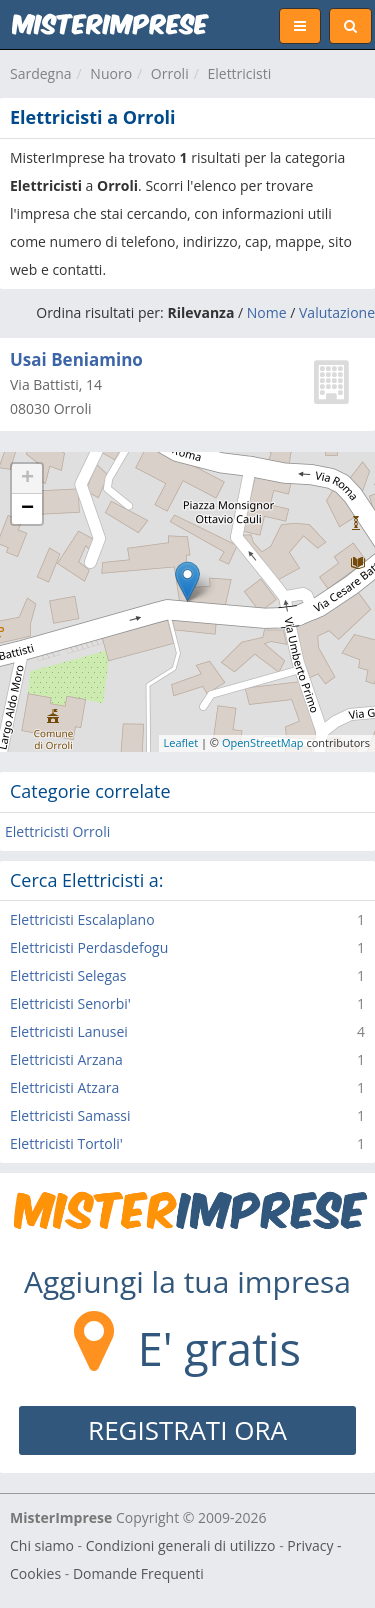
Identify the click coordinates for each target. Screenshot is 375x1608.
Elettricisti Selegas (68, 975)
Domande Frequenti (138, 1573)
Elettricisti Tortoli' (66, 1143)
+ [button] (27, 479)
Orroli (170, 73)
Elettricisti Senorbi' (70, 1003)
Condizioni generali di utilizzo (181, 1545)
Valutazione (337, 312)
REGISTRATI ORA (187, 1430)
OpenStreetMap (263, 742)
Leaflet (181, 742)
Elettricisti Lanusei (69, 1031)
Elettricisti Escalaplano (82, 919)
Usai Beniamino (76, 359)
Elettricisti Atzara (64, 1087)
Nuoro (111, 73)
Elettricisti (239, 73)
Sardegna (41, 73)
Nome (267, 312)
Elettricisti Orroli (57, 831)
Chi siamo (42, 1545)
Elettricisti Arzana (66, 1059)
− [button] (27, 509)
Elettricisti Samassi (70, 1115)
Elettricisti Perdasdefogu (89, 947)
